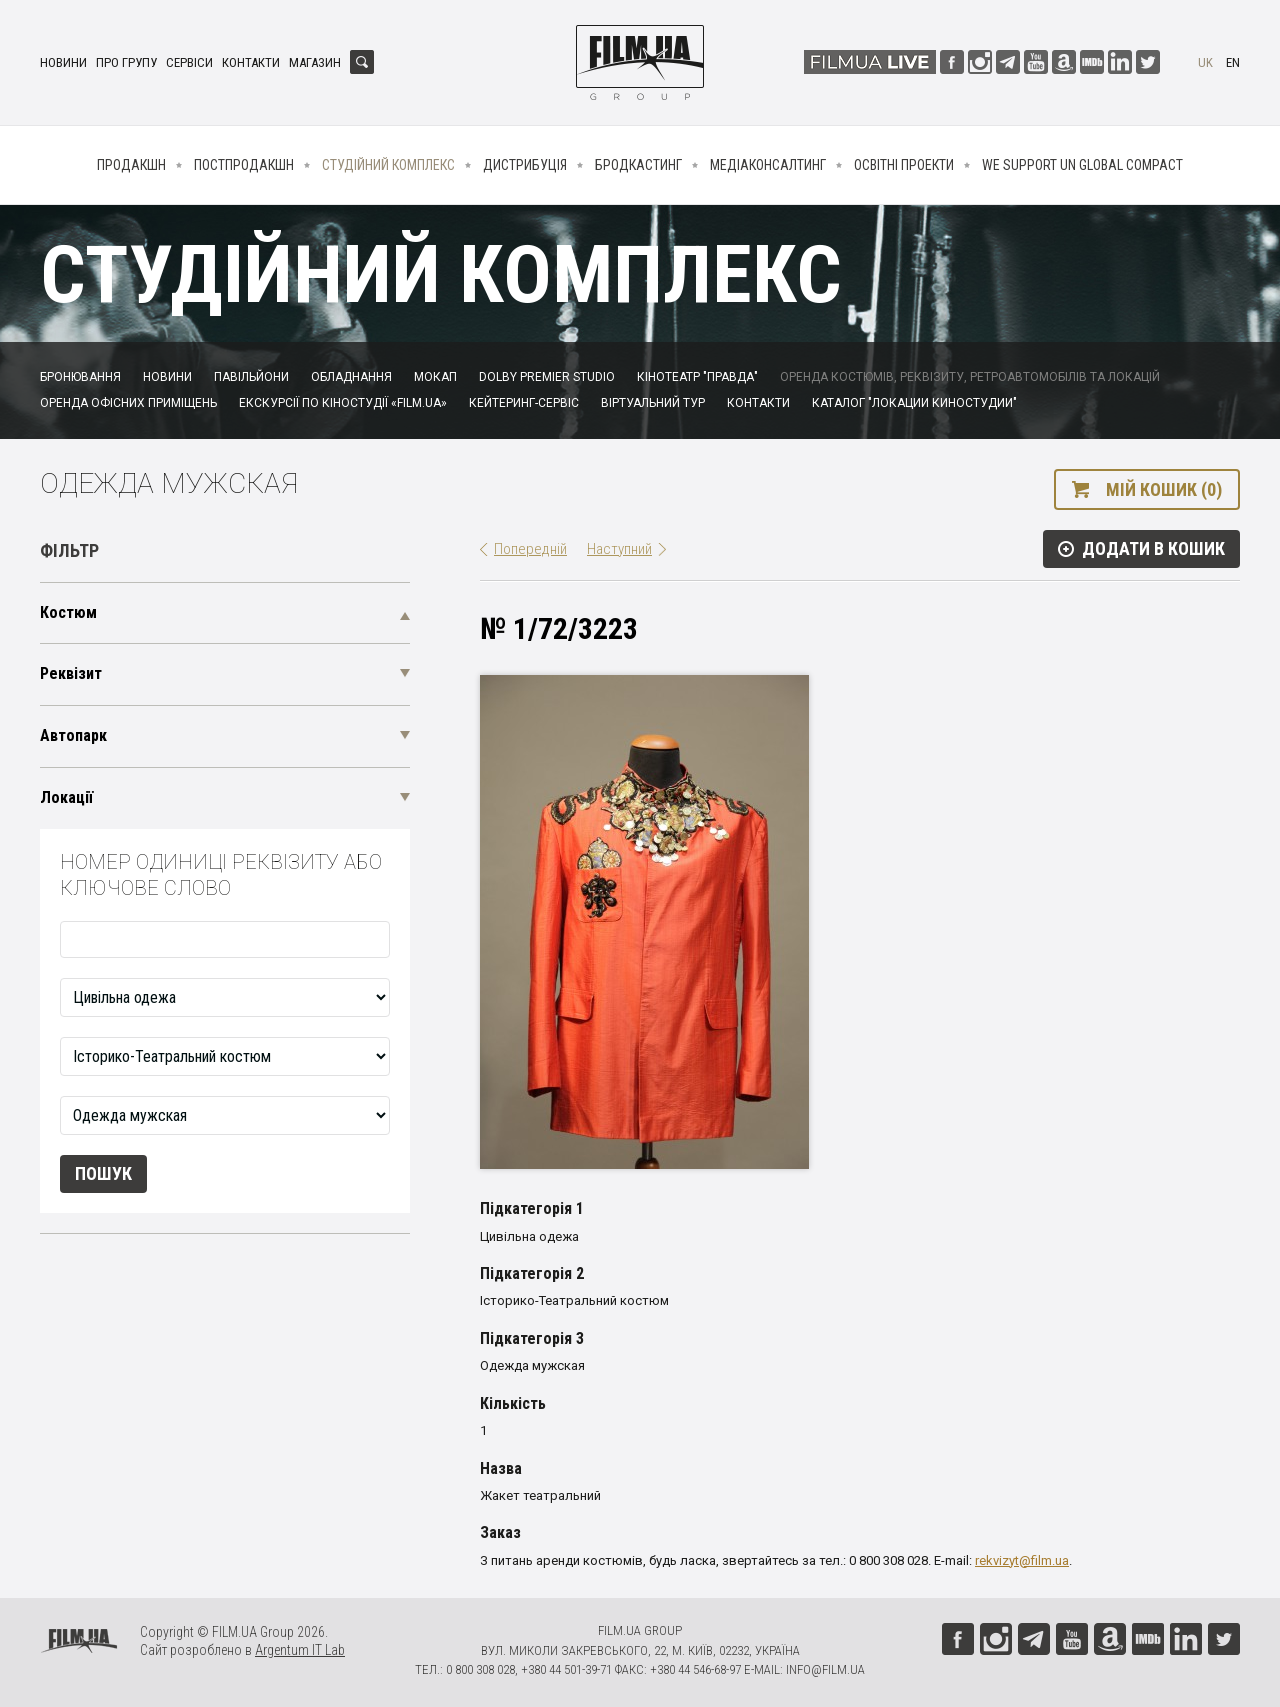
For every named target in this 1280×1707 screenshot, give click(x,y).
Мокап (435, 377)
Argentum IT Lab (300, 1650)
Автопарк (73, 735)
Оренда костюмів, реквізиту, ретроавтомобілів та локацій (970, 377)
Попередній (530, 549)
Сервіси (189, 62)
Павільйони (251, 377)
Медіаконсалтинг (768, 165)
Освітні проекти (904, 165)
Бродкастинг (638, 165)
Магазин (315, 62)
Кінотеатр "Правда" (697, 377)
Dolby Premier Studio (547, 377)
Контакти (251, 62)
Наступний (619, 549)
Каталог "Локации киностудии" (914, 403)
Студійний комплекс (388, 165)
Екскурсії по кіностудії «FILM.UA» (343, 403)
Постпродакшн (244, 165)
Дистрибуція (525, 165)
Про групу (126, 62)
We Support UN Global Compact (1082, 165)
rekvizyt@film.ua (1022, 1560)
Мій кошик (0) (1164, 489)
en (1233, 62)
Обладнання (351, 377)
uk (1205, 62)
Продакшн (131, 165)
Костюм (68, 612)
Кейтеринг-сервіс (524, 403)
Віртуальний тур (653, 403)
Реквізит (71, 673)
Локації (66, 797)
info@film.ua (825, 1669)
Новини (63, 62)
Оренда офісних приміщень (128, 403)
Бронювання (80, 377)
